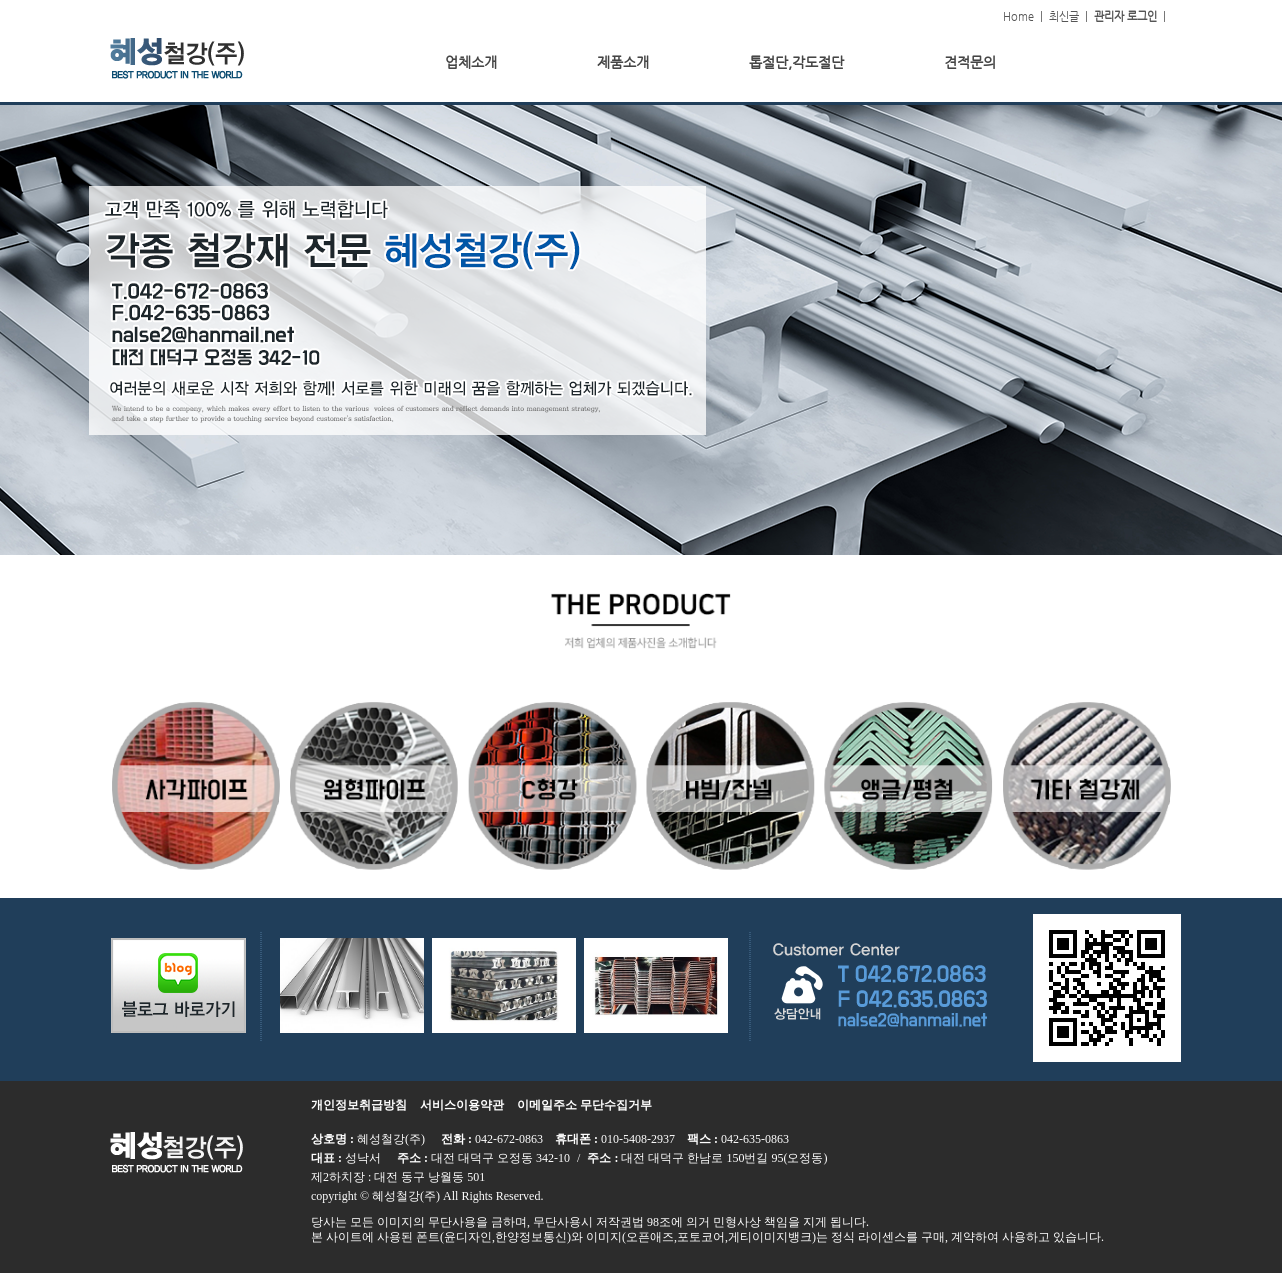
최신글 (1064, 16)
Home (1018, 16)
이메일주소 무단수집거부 (584, 1105)
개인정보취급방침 (359, 1105)
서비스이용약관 (462, 1105)
